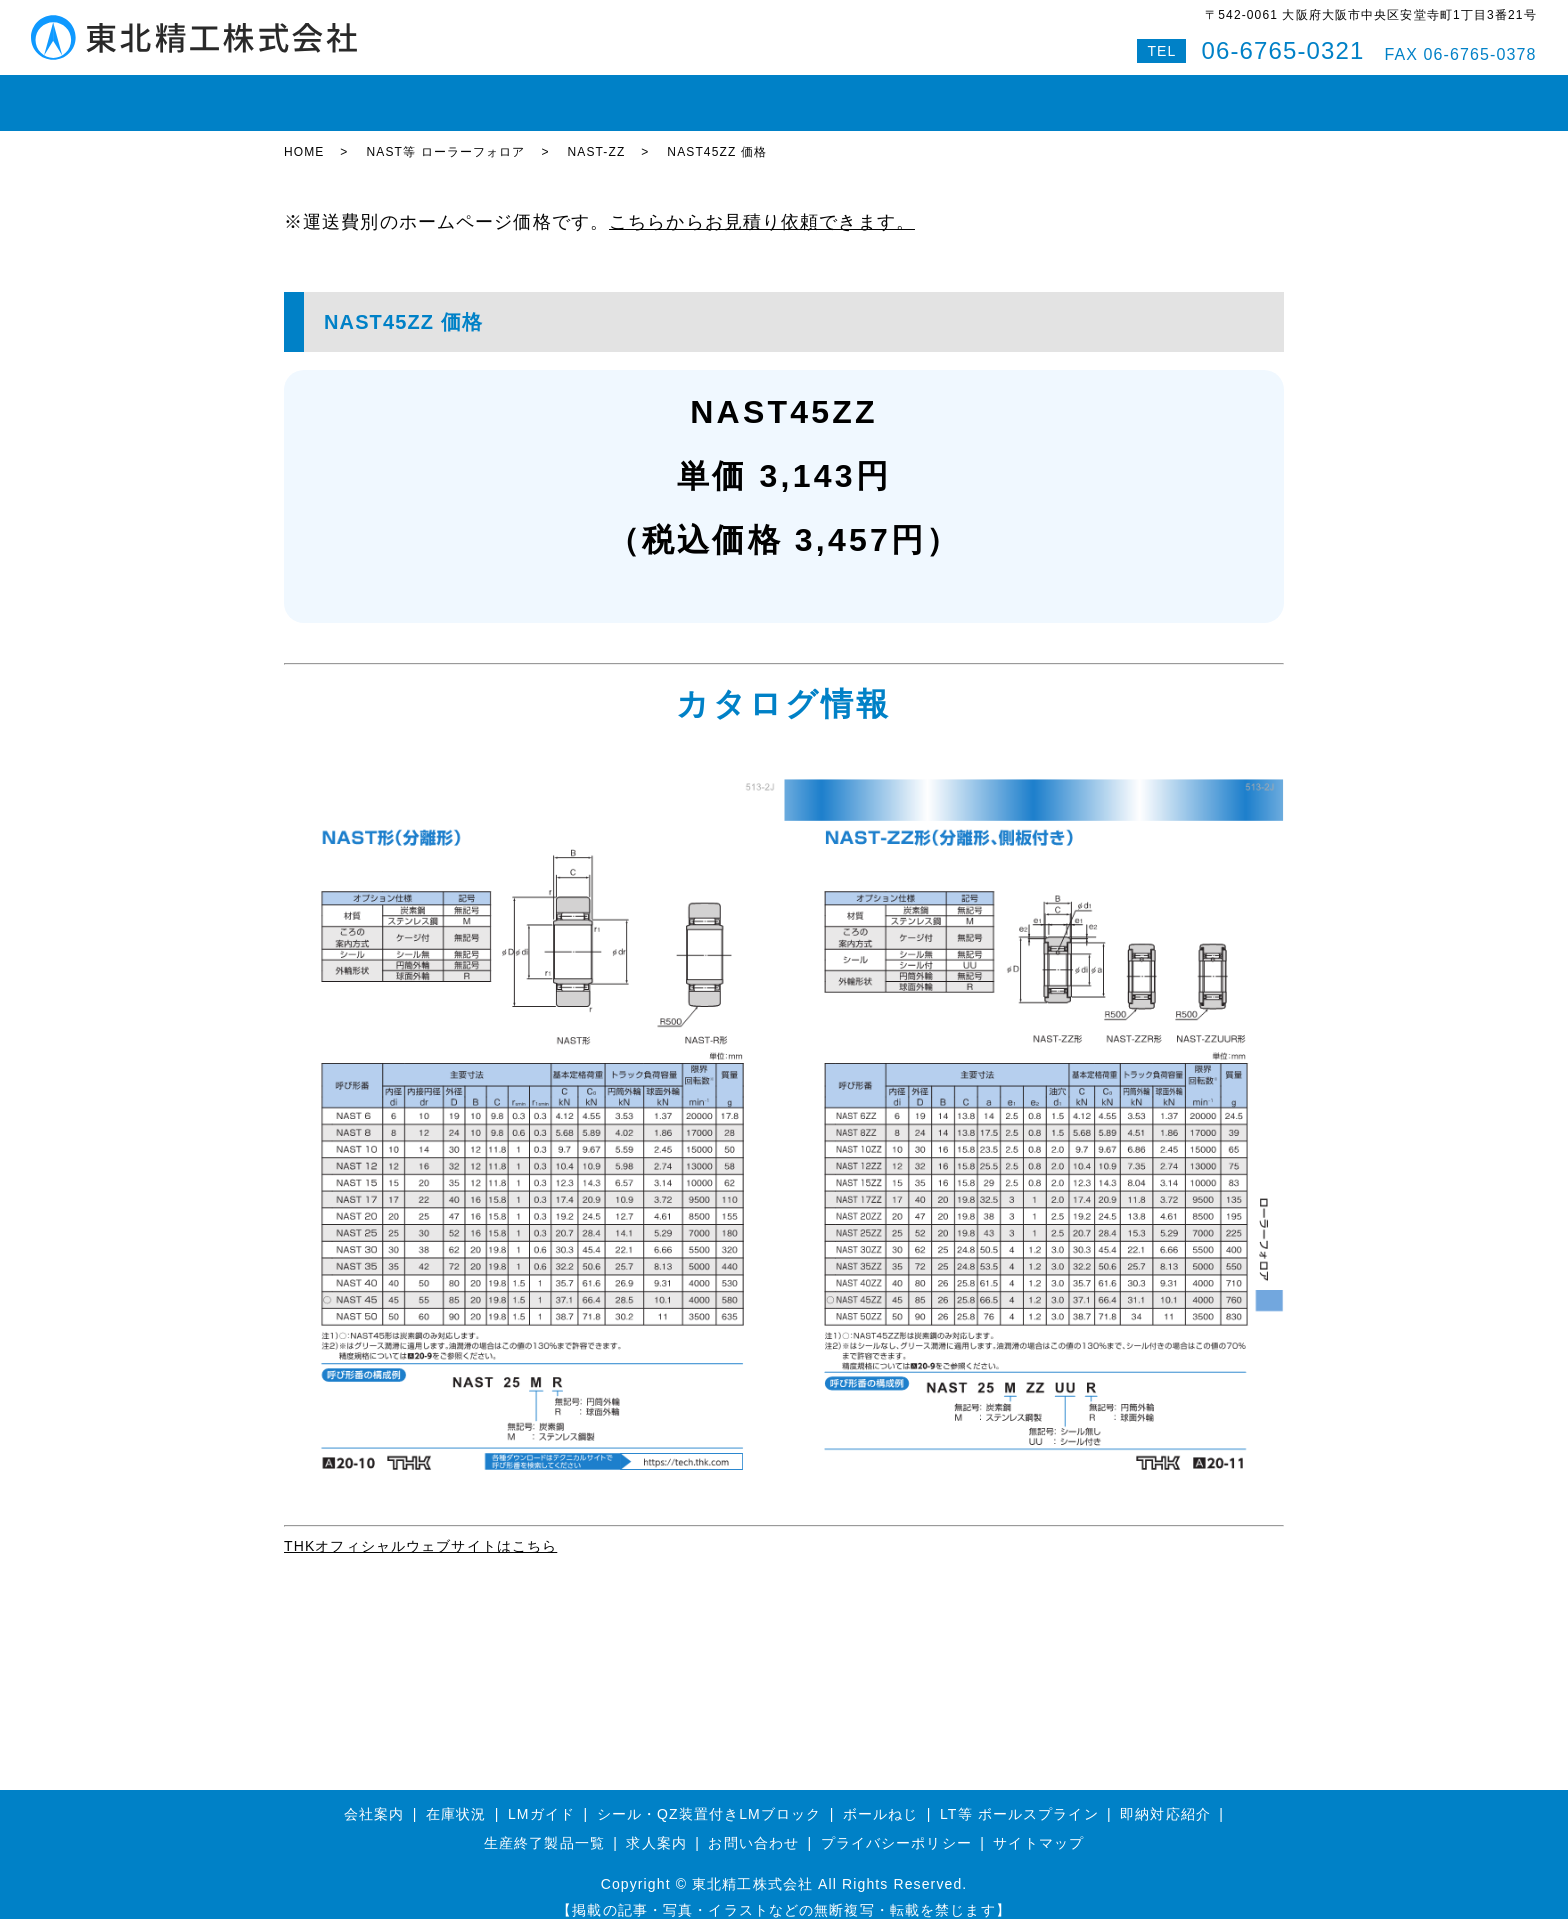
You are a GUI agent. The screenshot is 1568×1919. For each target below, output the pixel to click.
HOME (320, 94)
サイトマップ (1038, 1826)
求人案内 (656, 1826)
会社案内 (957, 94)
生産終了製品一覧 (544, 1826)
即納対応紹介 (853, 94)
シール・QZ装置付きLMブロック (709, 1796)
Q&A (1150, 94)
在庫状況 (402, 94)
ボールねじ (593, 94)
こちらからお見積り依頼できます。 (762, 204)
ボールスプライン (719, 94)
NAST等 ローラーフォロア (445, 135)
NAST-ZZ (597, 135)
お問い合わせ (1060, 94)
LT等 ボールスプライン (1019, 1796)
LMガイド (493, 94)
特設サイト (1233, 94)
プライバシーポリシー (896, 1826)
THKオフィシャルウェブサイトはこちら (420, 1528)
